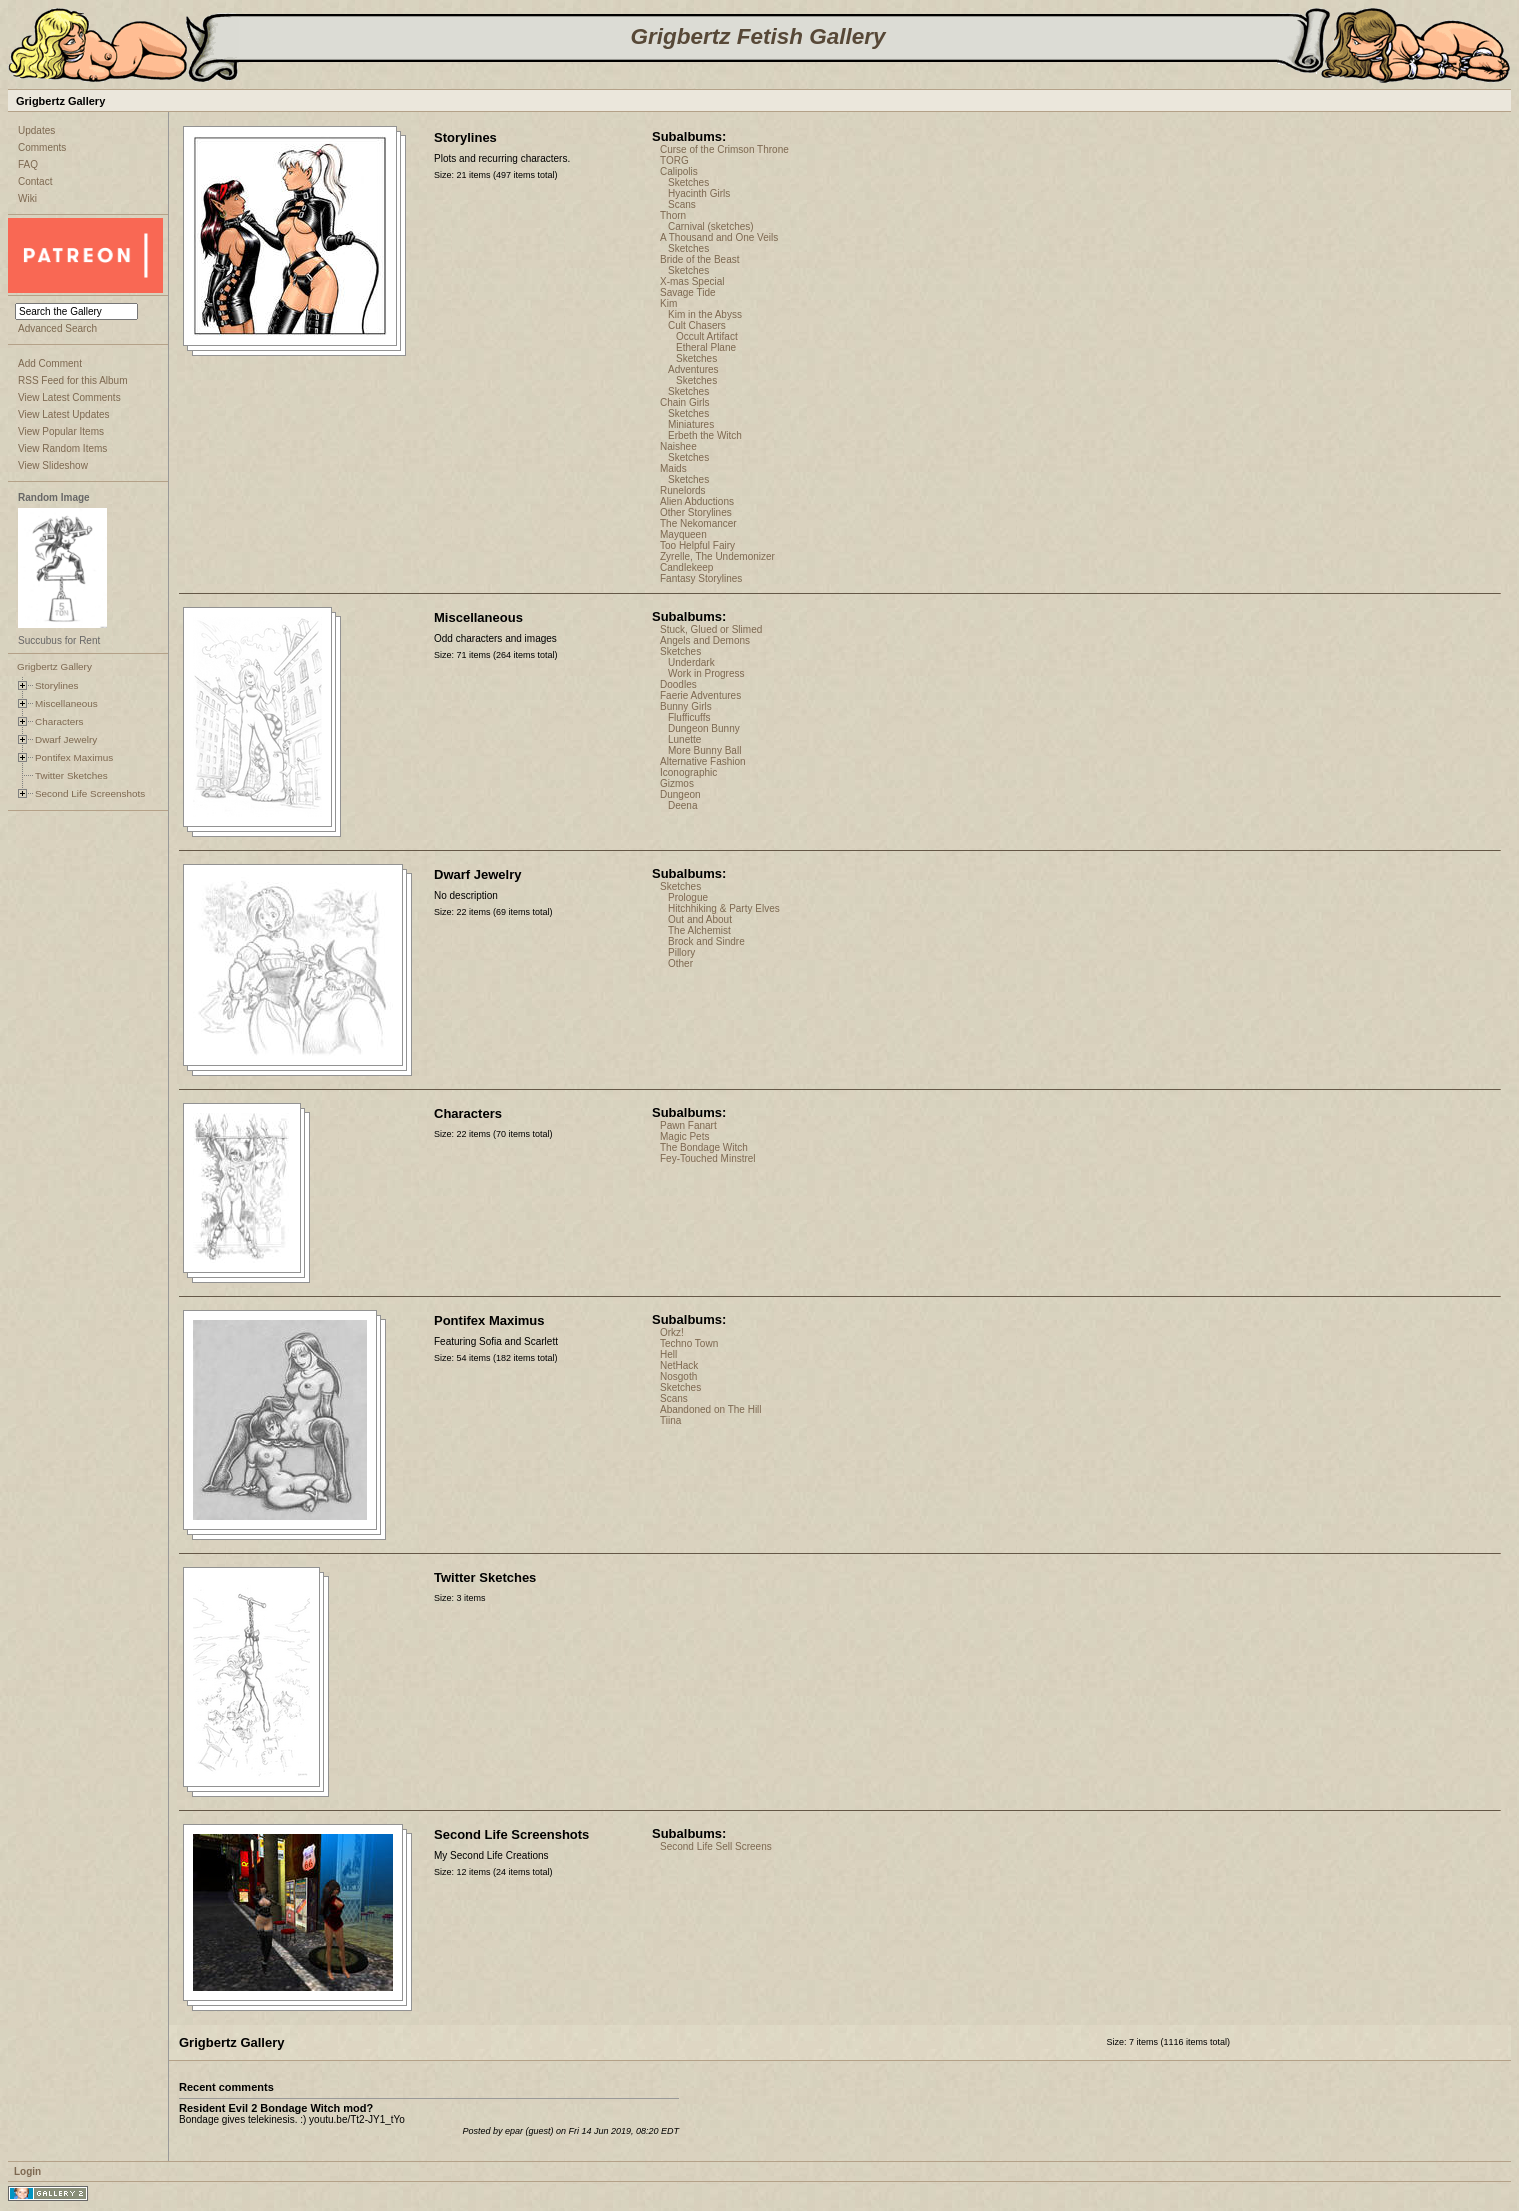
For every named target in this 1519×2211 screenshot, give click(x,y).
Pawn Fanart (688, 1125)
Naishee (678, 446)
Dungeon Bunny (704, 728)
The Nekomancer (698, 523)
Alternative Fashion (703, 761)
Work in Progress (706, 673)
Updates (36, 130)
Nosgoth (678, 1376)
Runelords (683, 490)
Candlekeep (686, 567)
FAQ (28, 164)
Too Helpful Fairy (697, 545)
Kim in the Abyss (705, 314)
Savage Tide (688, 292)
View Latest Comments (69, 397)
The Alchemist (699, 930)
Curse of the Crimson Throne (724, 149)
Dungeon (680, 794)
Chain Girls (684, 402)
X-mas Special (692, 281)
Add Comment (50, 363)
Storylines (57, 685)
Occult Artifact (707, 336)
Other (680, 963)
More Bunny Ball (704, 750)
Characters (59, 721)
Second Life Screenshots (90, 793)
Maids (673, 468)
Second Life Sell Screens (716, 1846)
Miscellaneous (66, 703)
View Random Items (62, 448)
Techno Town (689, 1343)
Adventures (693, 369)
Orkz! (672, 1332)
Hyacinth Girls (699, 193)
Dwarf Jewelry (66, 739)
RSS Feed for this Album (73, 380)
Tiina (670, 1420)
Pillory (681, 952)
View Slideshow (53, 465)
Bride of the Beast (700, 259)
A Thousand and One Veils (719, 237)
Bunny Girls (686, 706)
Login (27, 2171)
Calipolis (679, 171)
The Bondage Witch (704, 1147)
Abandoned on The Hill (711, 1409)
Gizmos (677, 783)
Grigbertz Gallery (54, 666)
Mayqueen (683, 534)
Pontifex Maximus (74, 757)
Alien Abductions (697, 501)
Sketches (688, 182)
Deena (682, 805)
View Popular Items (61, 431)
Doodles (678, 684)
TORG (674, 160)
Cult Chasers (697, 325)
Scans (682, 204)
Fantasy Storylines (701, 578)
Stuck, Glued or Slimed (711, 629)
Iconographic (688, 772)
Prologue (688, 897)
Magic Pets (684, 1136)
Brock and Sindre (706, 941)
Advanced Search (57, 328)
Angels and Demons (705, 640)
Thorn (673, 215)
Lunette (684, 739)
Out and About (700, 919)
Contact (35, 181)
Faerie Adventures (700, 695)
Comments (42, 147)
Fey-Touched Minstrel (708, 1158)
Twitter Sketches (71, 775)
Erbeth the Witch (705, 435)
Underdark (691, 662)
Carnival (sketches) (711, 226)
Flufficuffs (689, 717)
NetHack (679, 1365)
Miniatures (691, 424)
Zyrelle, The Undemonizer (717, 556)
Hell (668, 1354)
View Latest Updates (64, 414)
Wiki (27, 198)
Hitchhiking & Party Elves (724, 908)
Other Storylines (696, 512)
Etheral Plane (706, 347)
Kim (668, 303)
